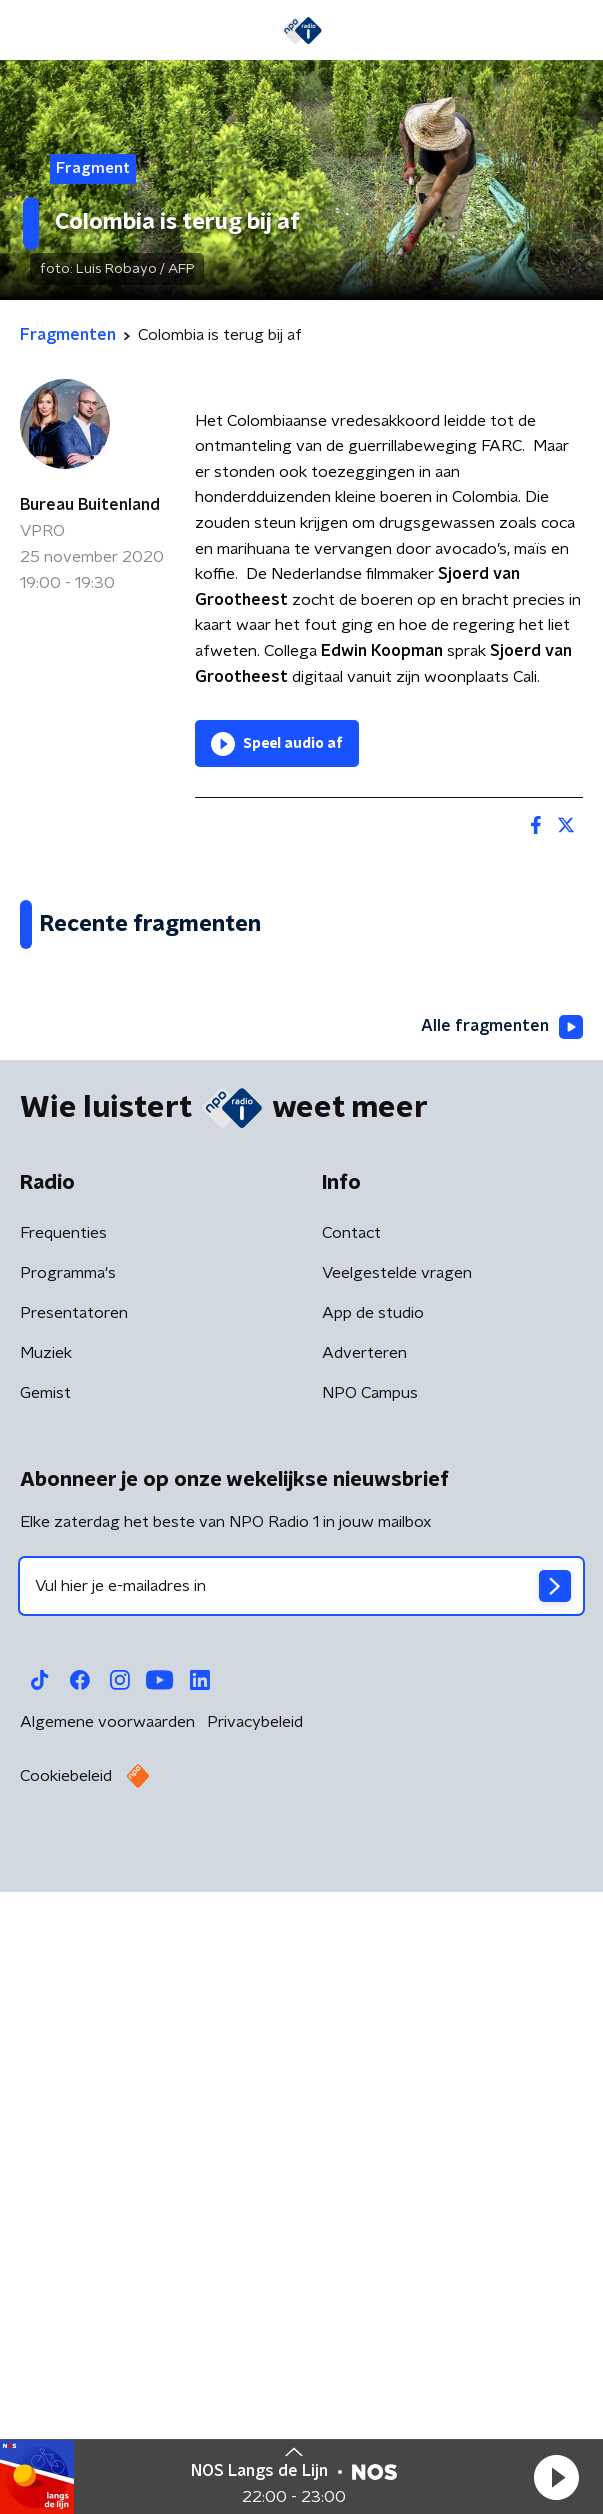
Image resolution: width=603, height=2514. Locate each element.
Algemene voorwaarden (107, 2357)
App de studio (373, 1948)
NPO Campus (370, 2028)
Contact (351, 1868)
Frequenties (63, 1868)
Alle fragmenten (502, 1661)
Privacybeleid (255, 2357)
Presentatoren (74, 1948)
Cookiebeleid (66, 2411)
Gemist (45, 2028)
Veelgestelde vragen (397, 1908)
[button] (556, 2477)
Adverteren (364, 1988)
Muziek (46, 1988)
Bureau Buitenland (90, 505)
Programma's (68, 1908)
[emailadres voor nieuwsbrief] (301, 2221)
